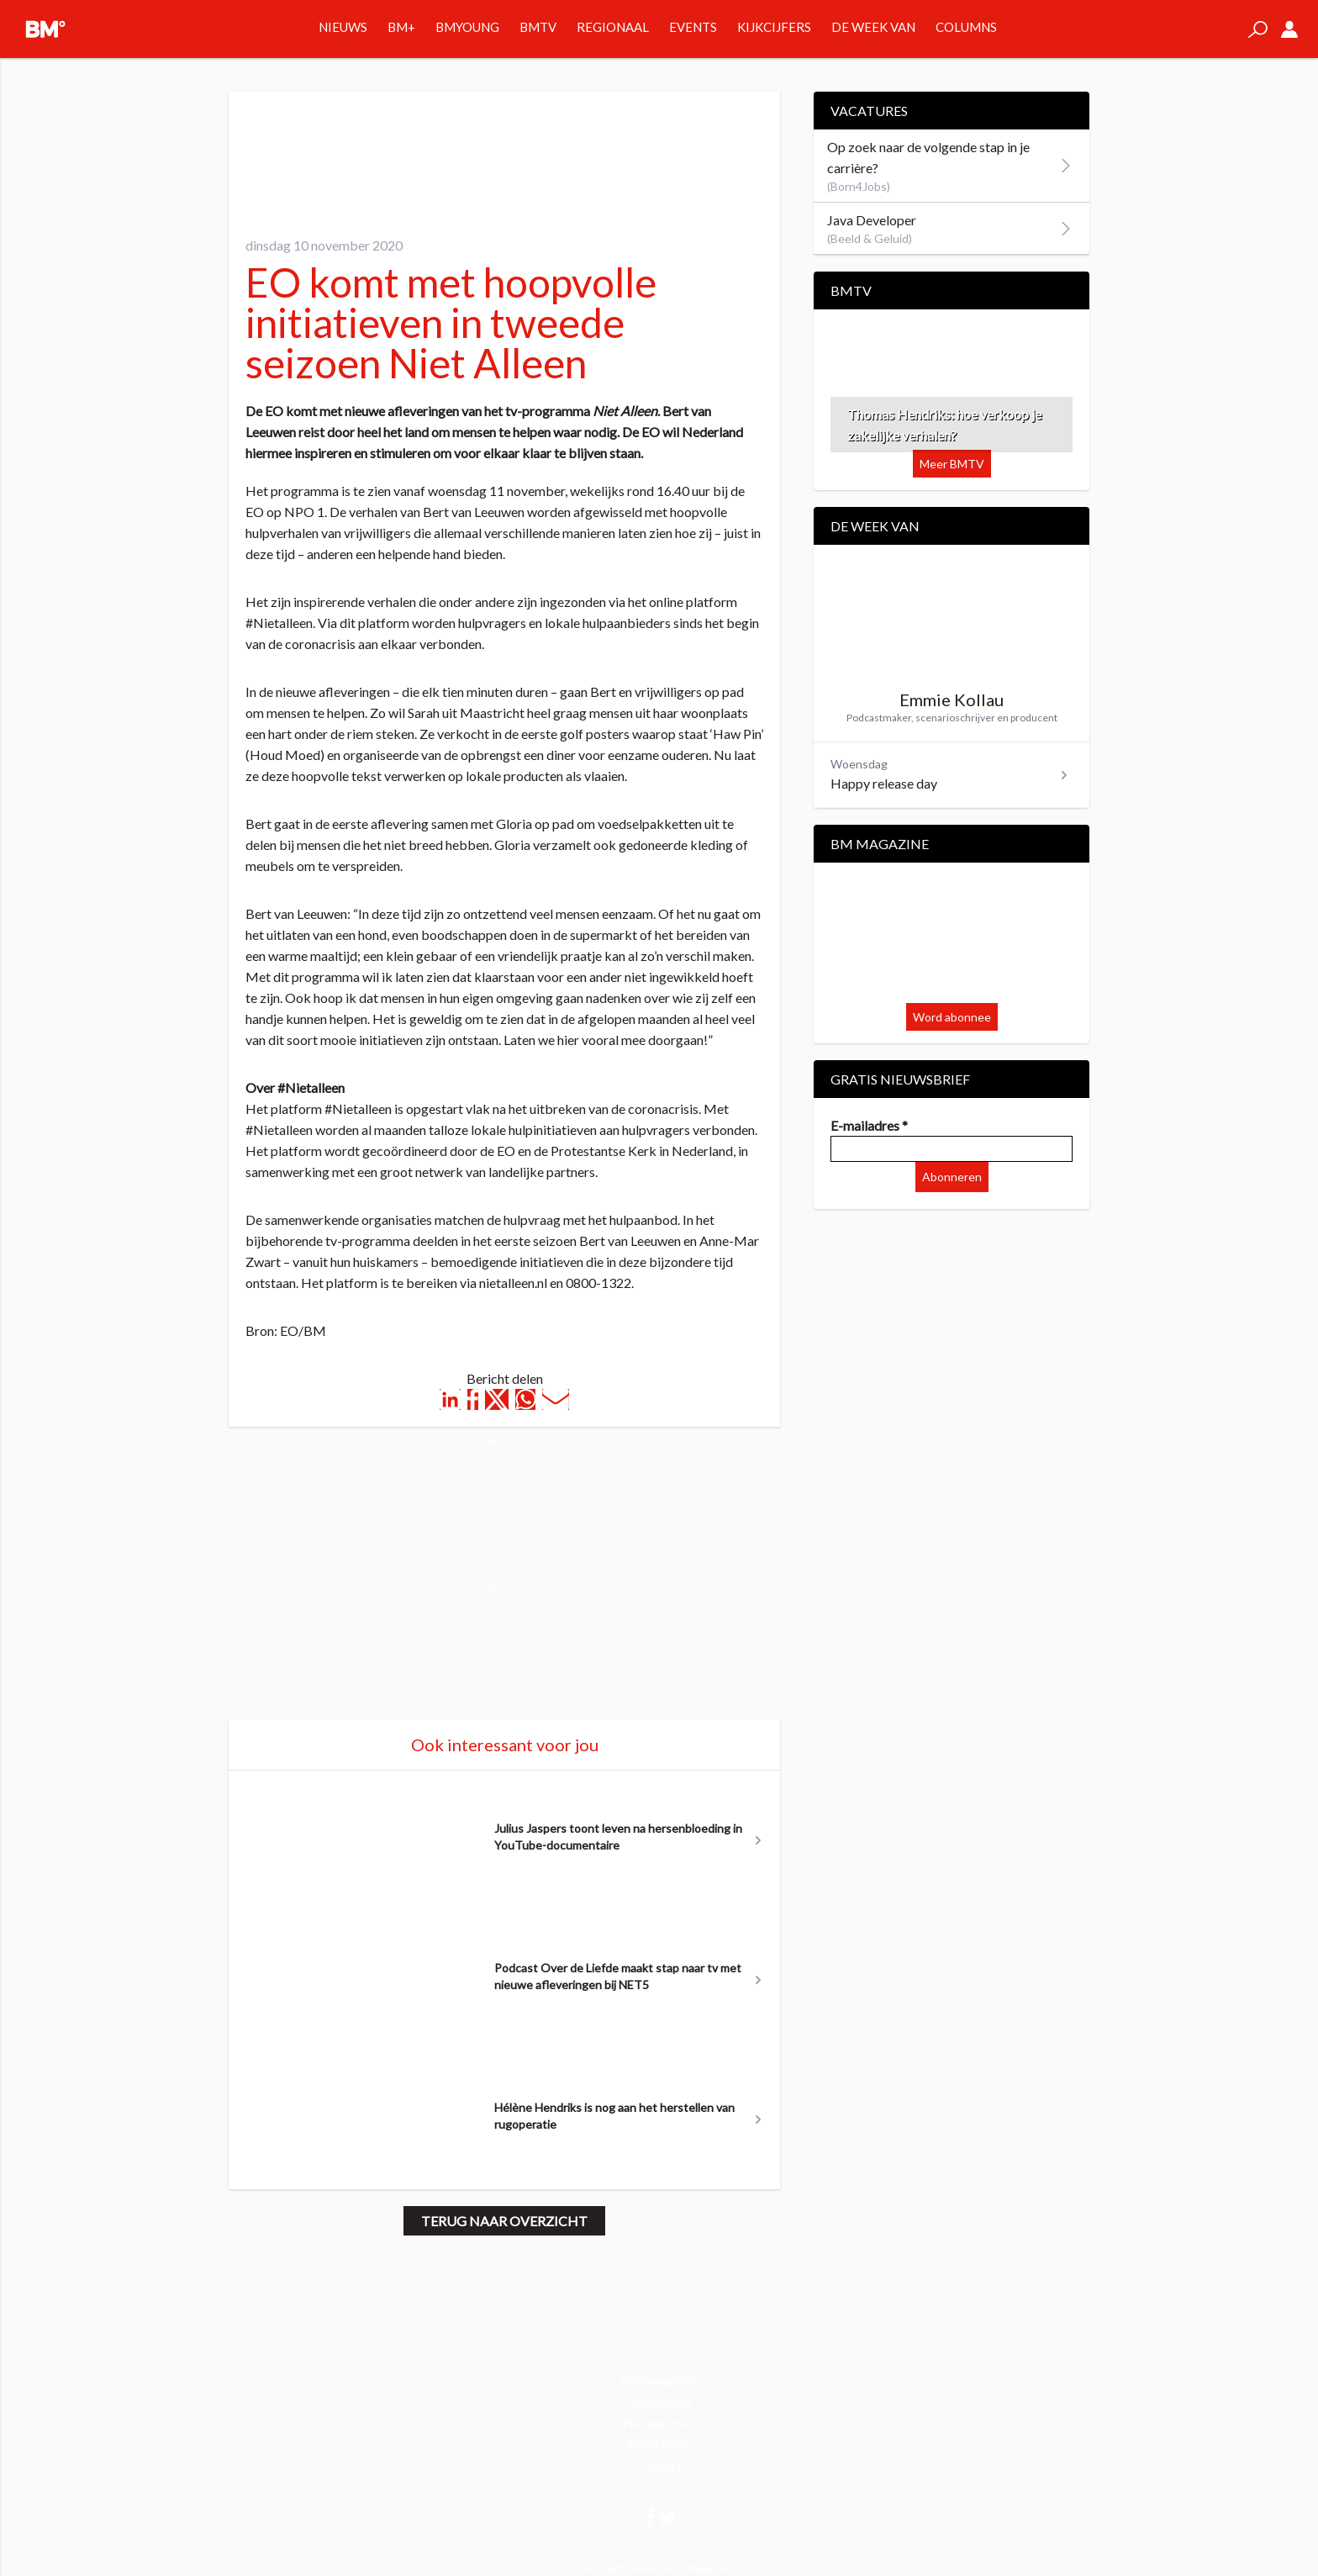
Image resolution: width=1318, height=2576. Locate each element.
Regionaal (613, 26)
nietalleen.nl (513, 1283)
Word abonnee (952, 1017)
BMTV (537, 26)
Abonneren (952, 1176)
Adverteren (659, 2444)
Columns (966, 26)
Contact (659, 2465)
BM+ (401, 26)
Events (693, 26)
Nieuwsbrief (659, 2423)
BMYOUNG (467, 26)
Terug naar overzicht (504, 2221)
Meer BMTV (952, 464)
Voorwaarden (659, 2381)
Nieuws (343, 26)
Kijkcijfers (774, 26)
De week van (873, 26)
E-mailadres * (869, 1125)
